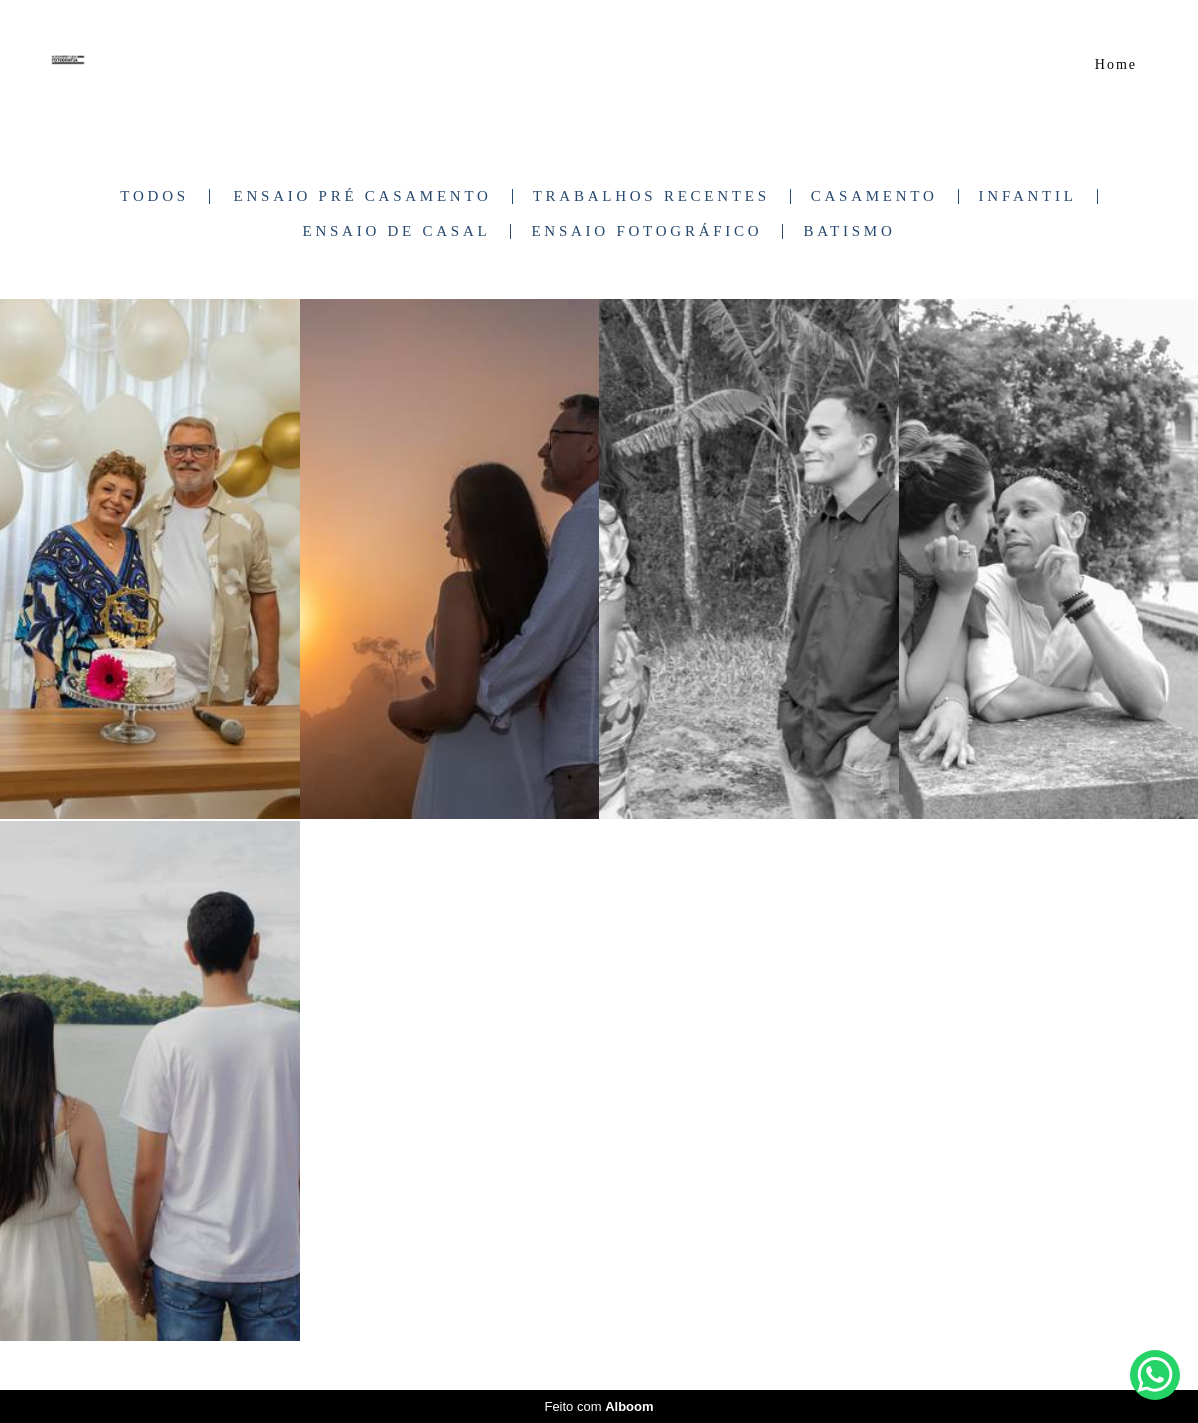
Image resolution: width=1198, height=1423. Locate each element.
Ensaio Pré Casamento (363, 196)
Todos (154, 196)
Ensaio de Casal (396, 231)
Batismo (849, 231)
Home (1116, 64)
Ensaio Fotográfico (646, 231)
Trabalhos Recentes (651, 196)
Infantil (1028, 196)
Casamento (874, 196)
